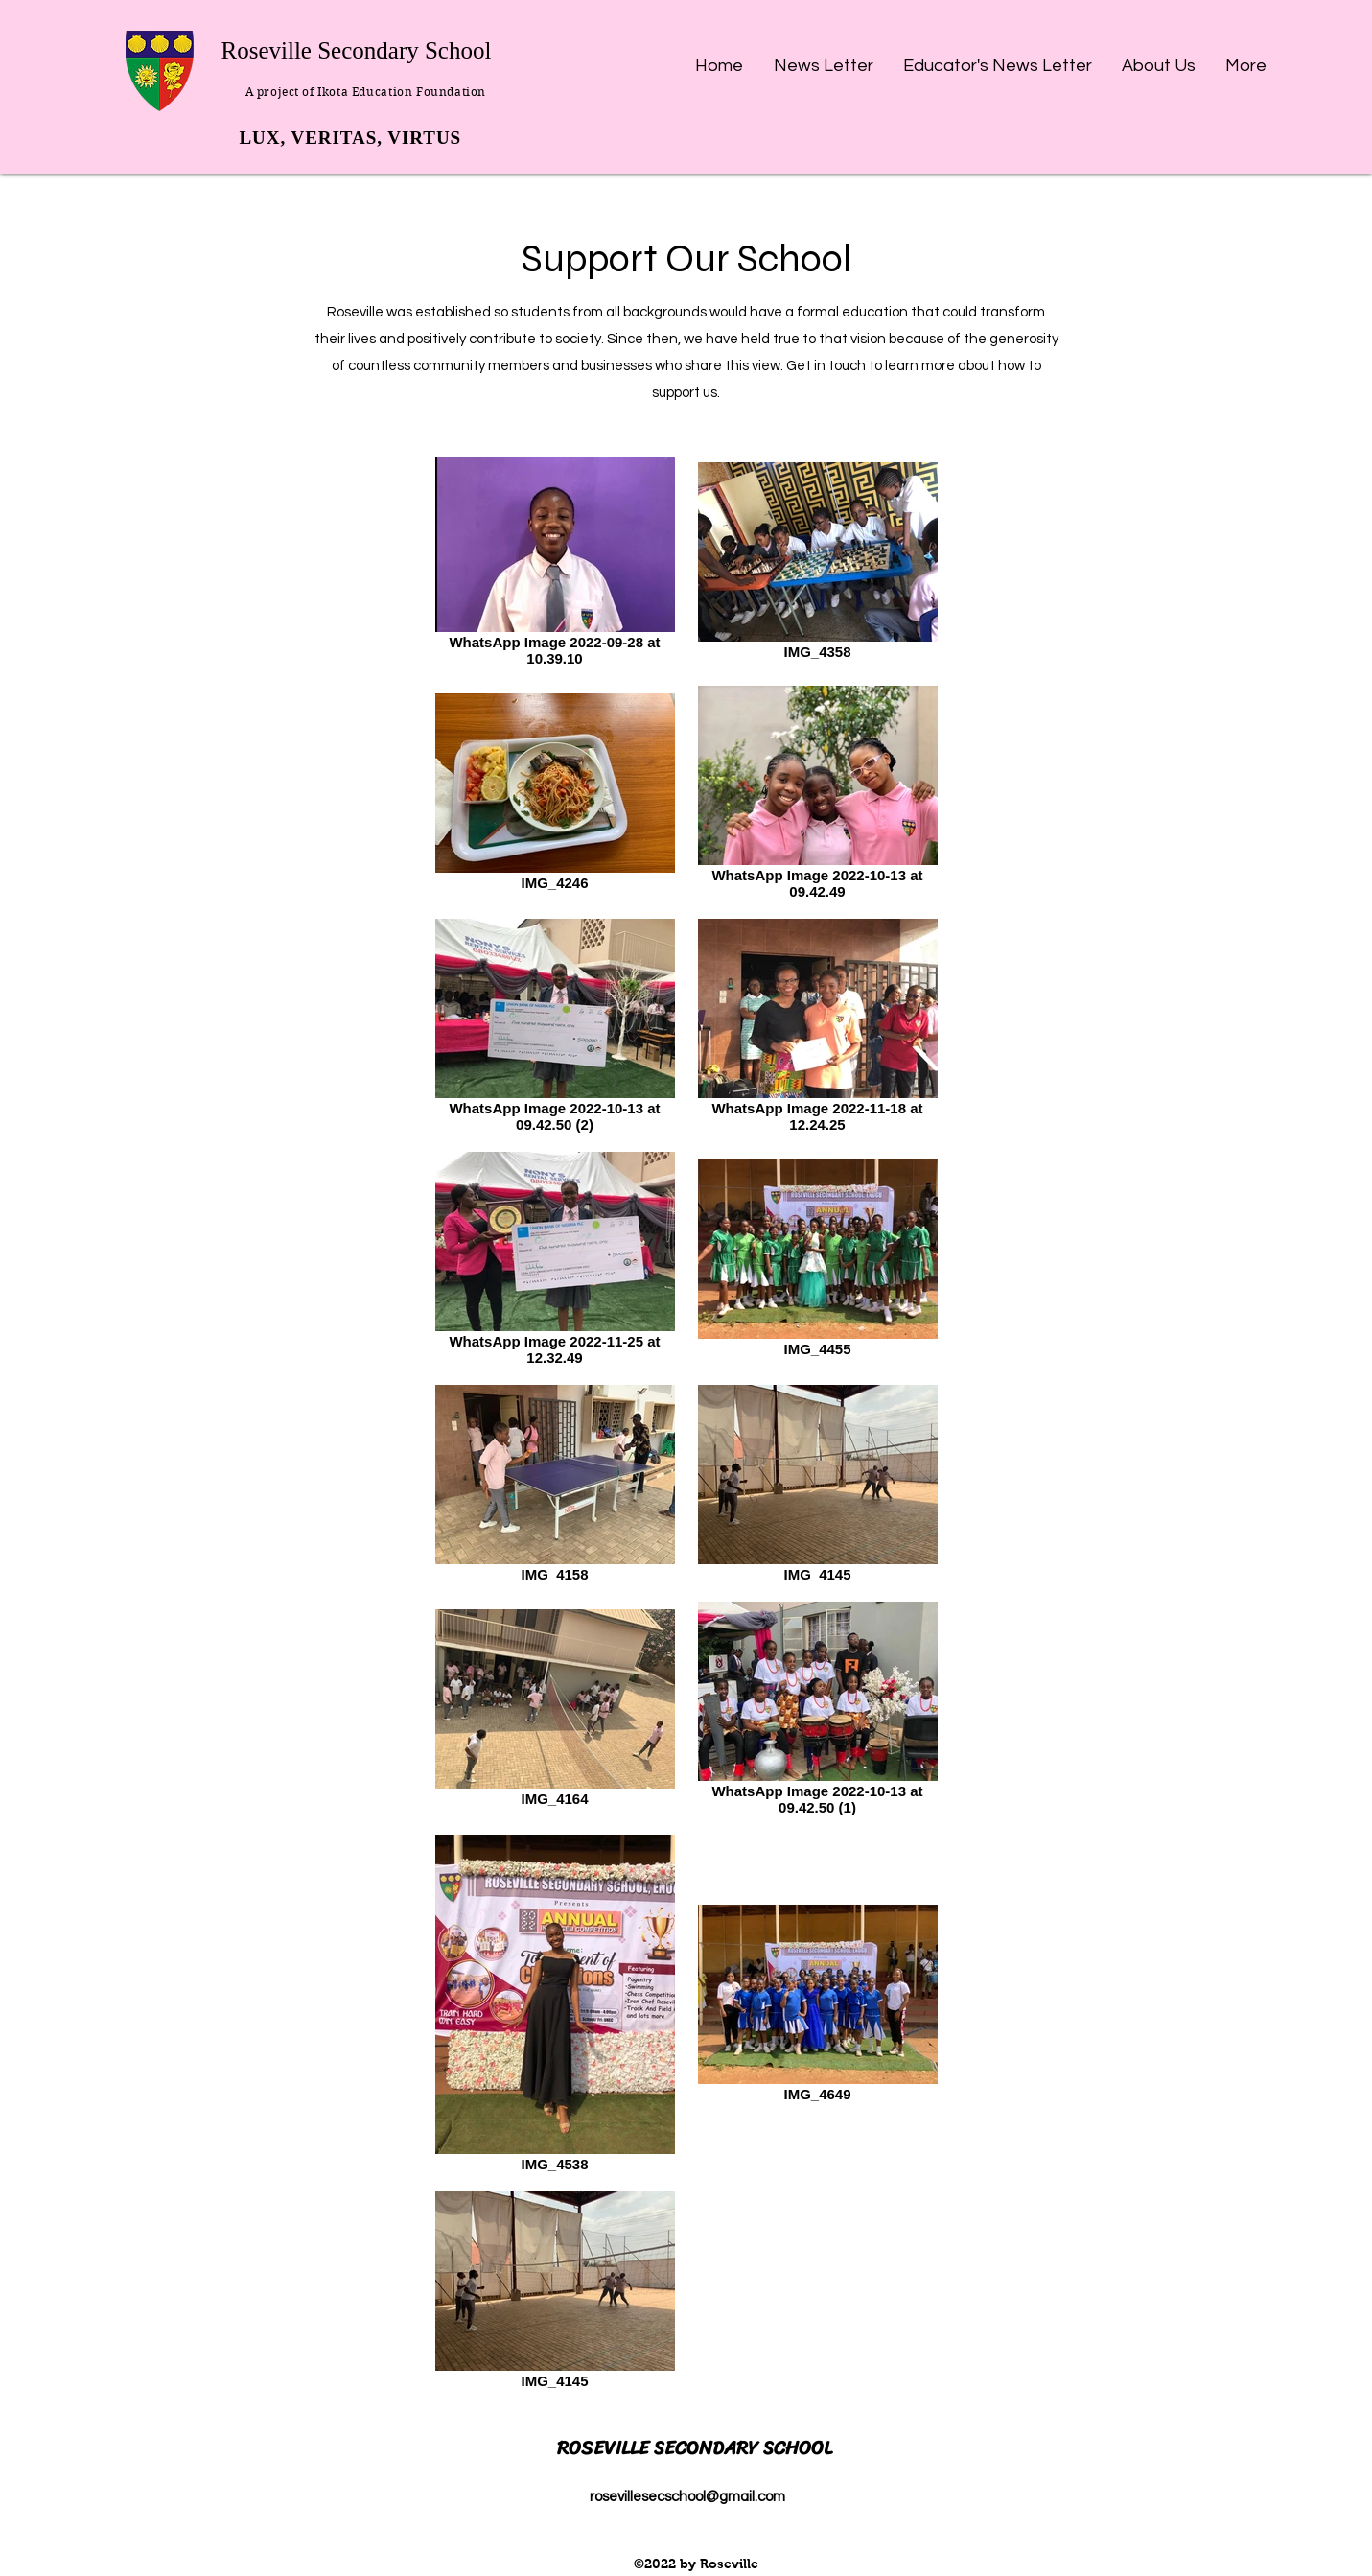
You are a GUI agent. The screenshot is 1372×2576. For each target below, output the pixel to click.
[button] (823, 57)
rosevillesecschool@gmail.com (687, 2497)
